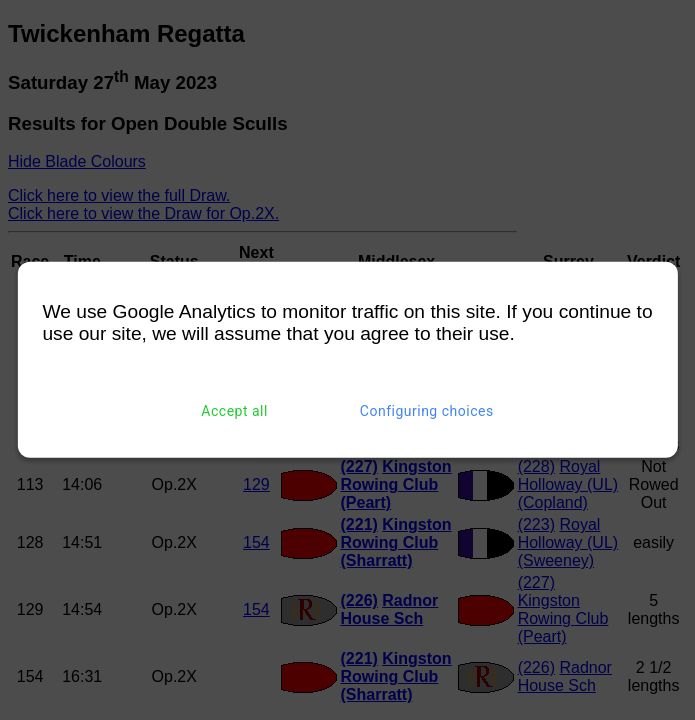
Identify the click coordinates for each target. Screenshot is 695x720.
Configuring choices (427, 411)
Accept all (234, 411)
